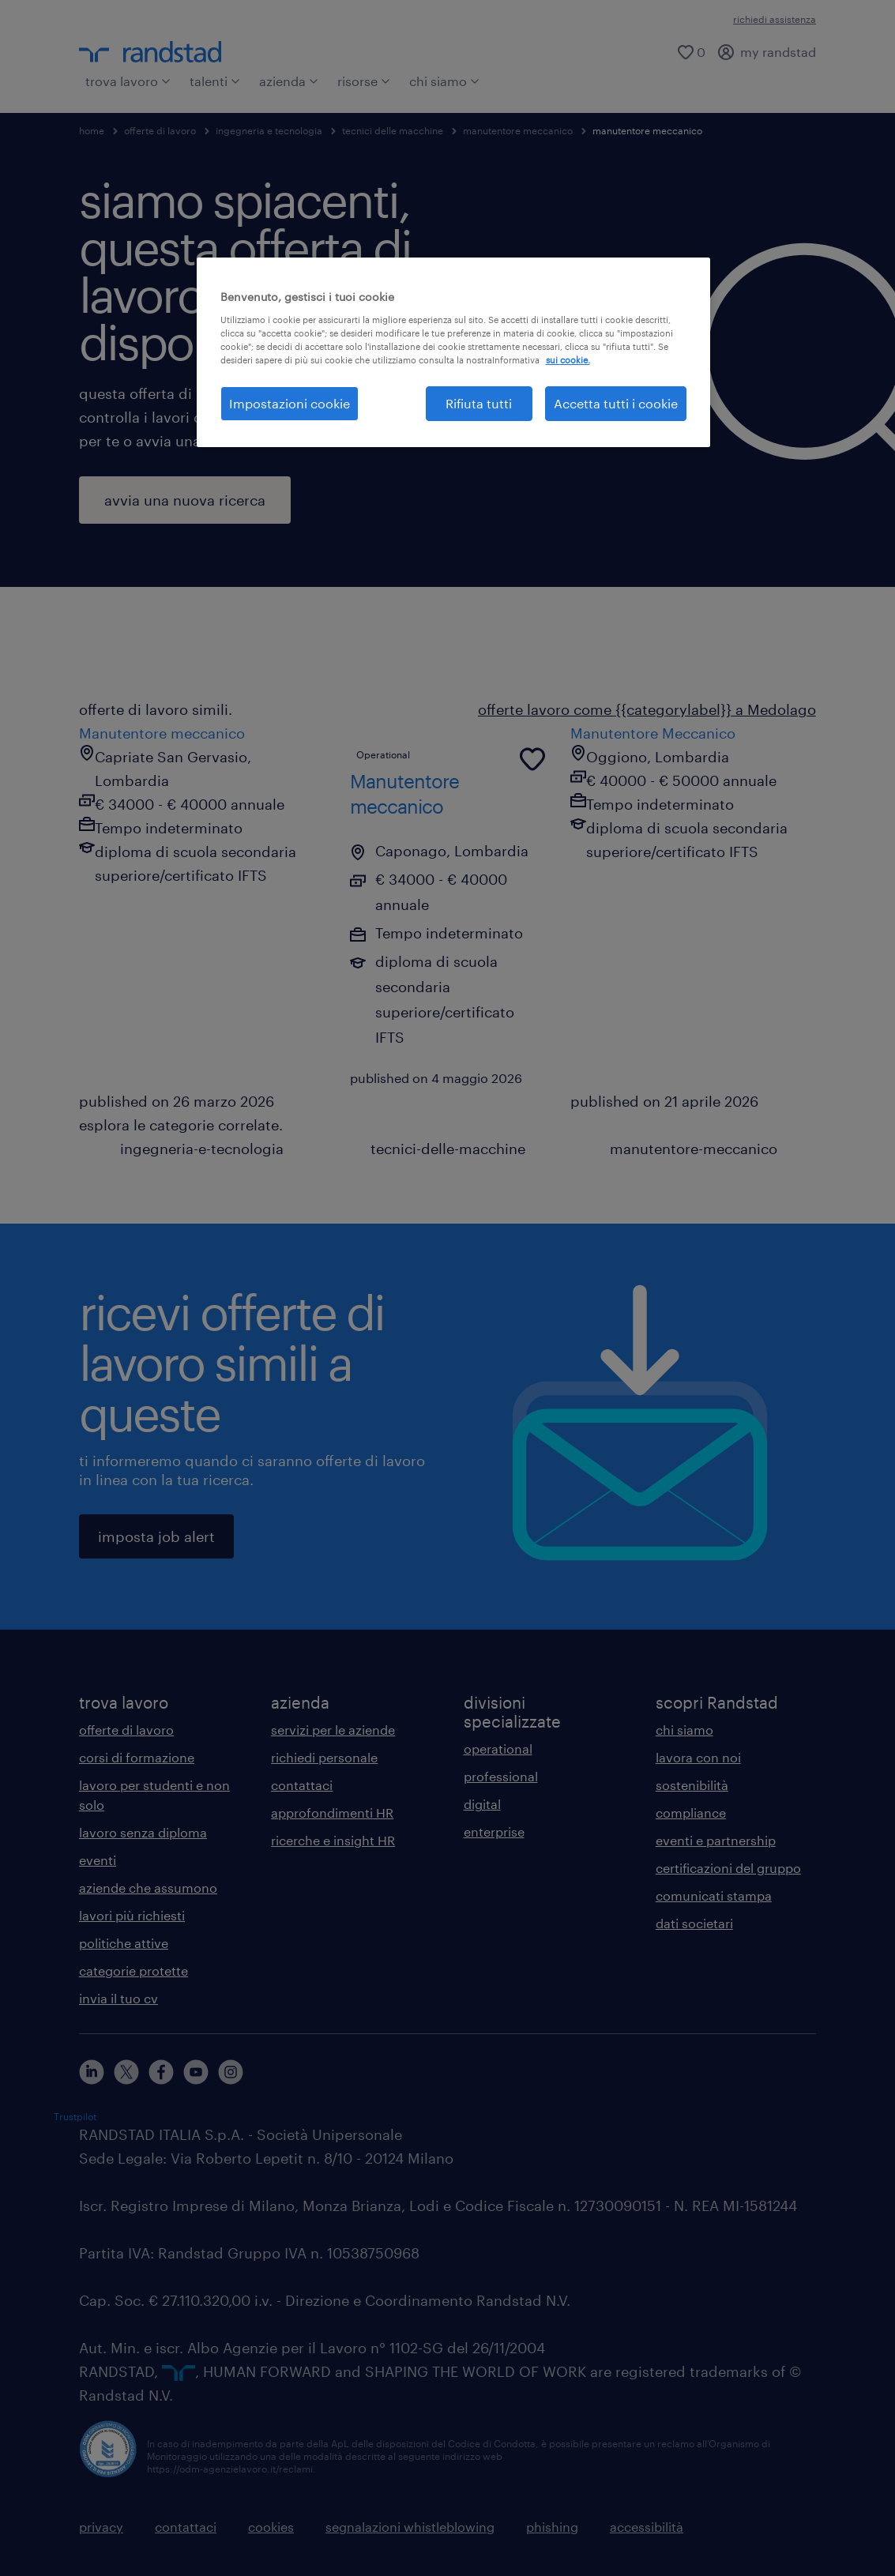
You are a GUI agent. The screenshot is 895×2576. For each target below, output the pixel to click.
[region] (453, 352)
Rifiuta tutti (479, 403)
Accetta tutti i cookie (616, 403)
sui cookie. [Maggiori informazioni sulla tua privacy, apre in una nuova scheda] (568, 360)
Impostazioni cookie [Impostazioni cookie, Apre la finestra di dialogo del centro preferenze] (289, 403)
